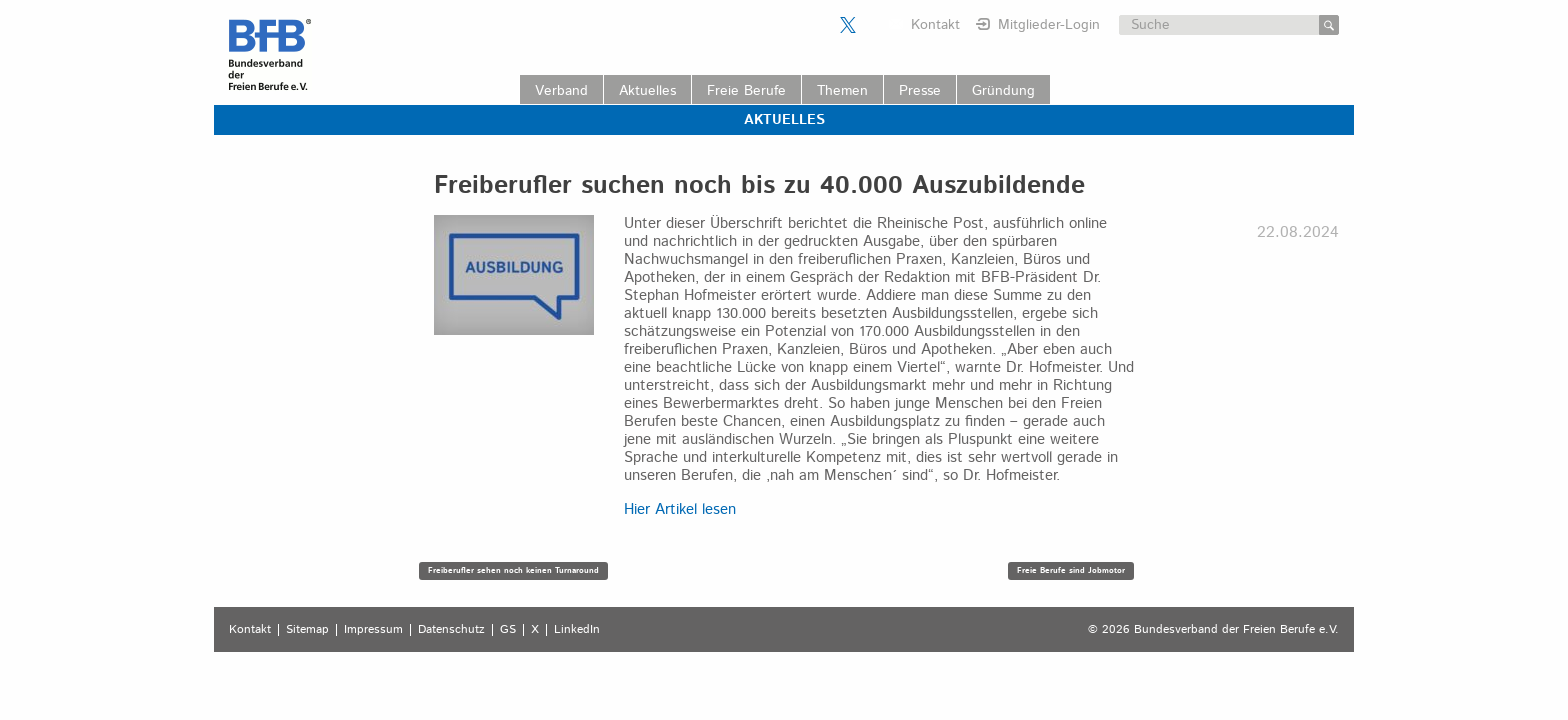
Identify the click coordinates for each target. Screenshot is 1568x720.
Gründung (1003, 91)
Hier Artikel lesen (680, 509)
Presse (920, 91)
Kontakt (935, 25)
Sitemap (307, 630)
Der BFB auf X (848, 25)
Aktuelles (647, 91)
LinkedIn (577, 630)
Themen (842, 91)
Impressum (373, 630)
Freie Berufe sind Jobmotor (1071, 570)
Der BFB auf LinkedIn (873, 25)
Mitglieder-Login (1049, 25)
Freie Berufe (746, 91)
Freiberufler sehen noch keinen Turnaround (513, 570)
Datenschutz (451, 630)
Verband (561, 91)
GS (508, 630)
